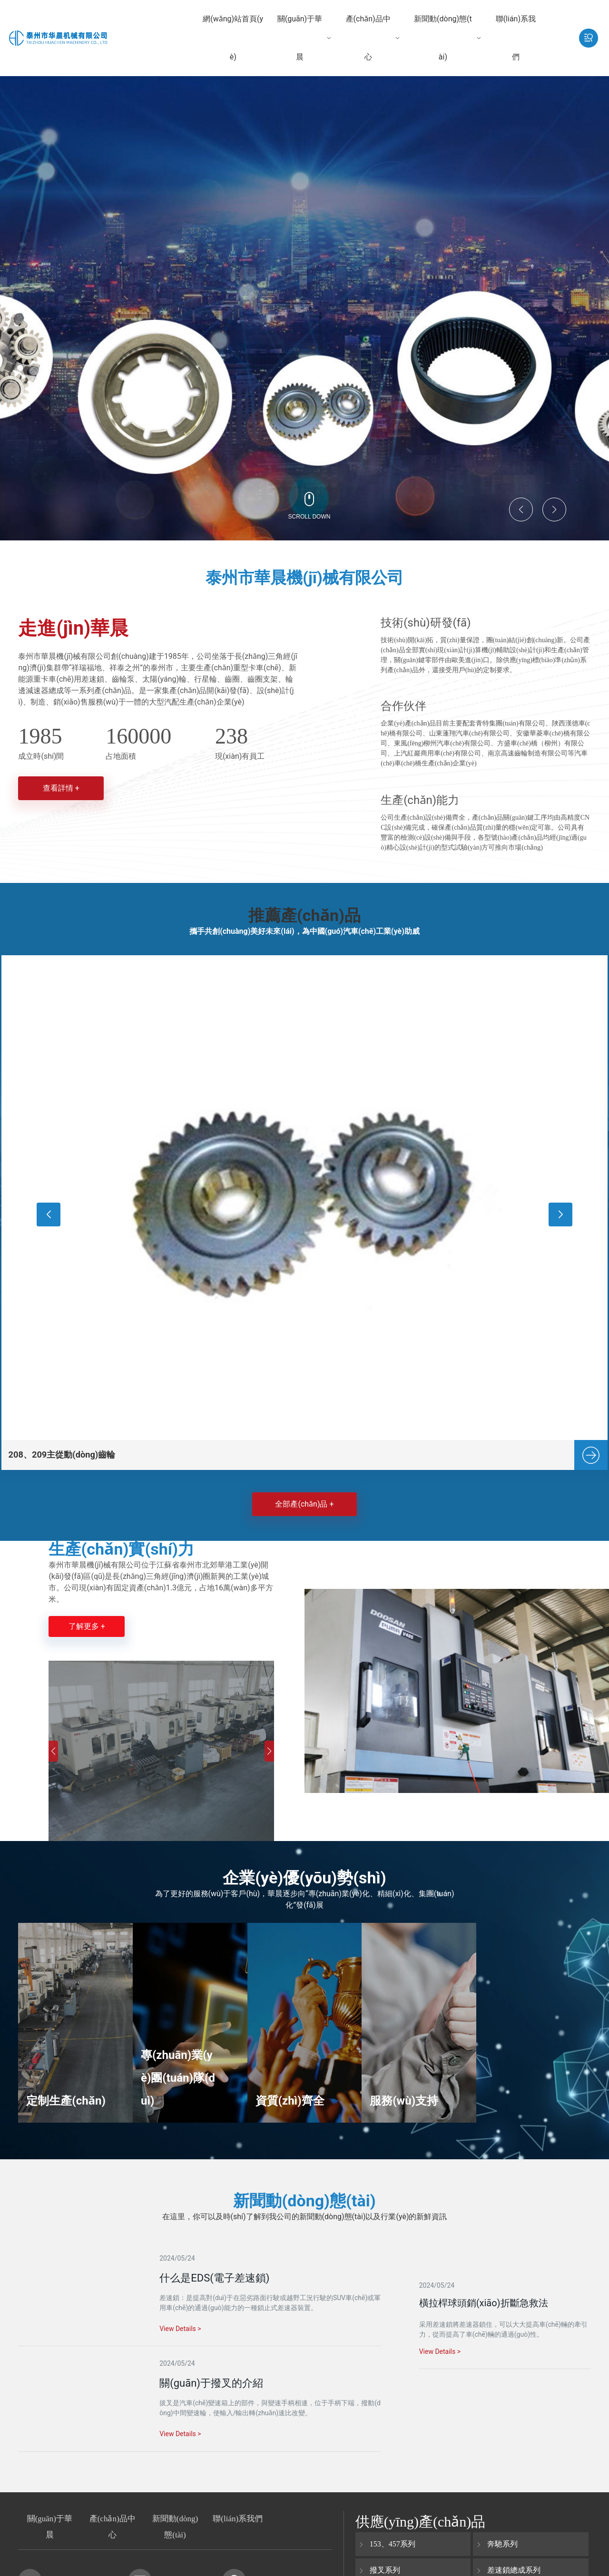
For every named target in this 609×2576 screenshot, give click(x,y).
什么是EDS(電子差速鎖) (214, 2279)
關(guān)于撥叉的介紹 (211, 2389)
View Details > (440, 2353)
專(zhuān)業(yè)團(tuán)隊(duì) (170, 2082)
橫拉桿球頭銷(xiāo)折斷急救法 (483, 2304)
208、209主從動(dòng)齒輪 (71, 1451)
